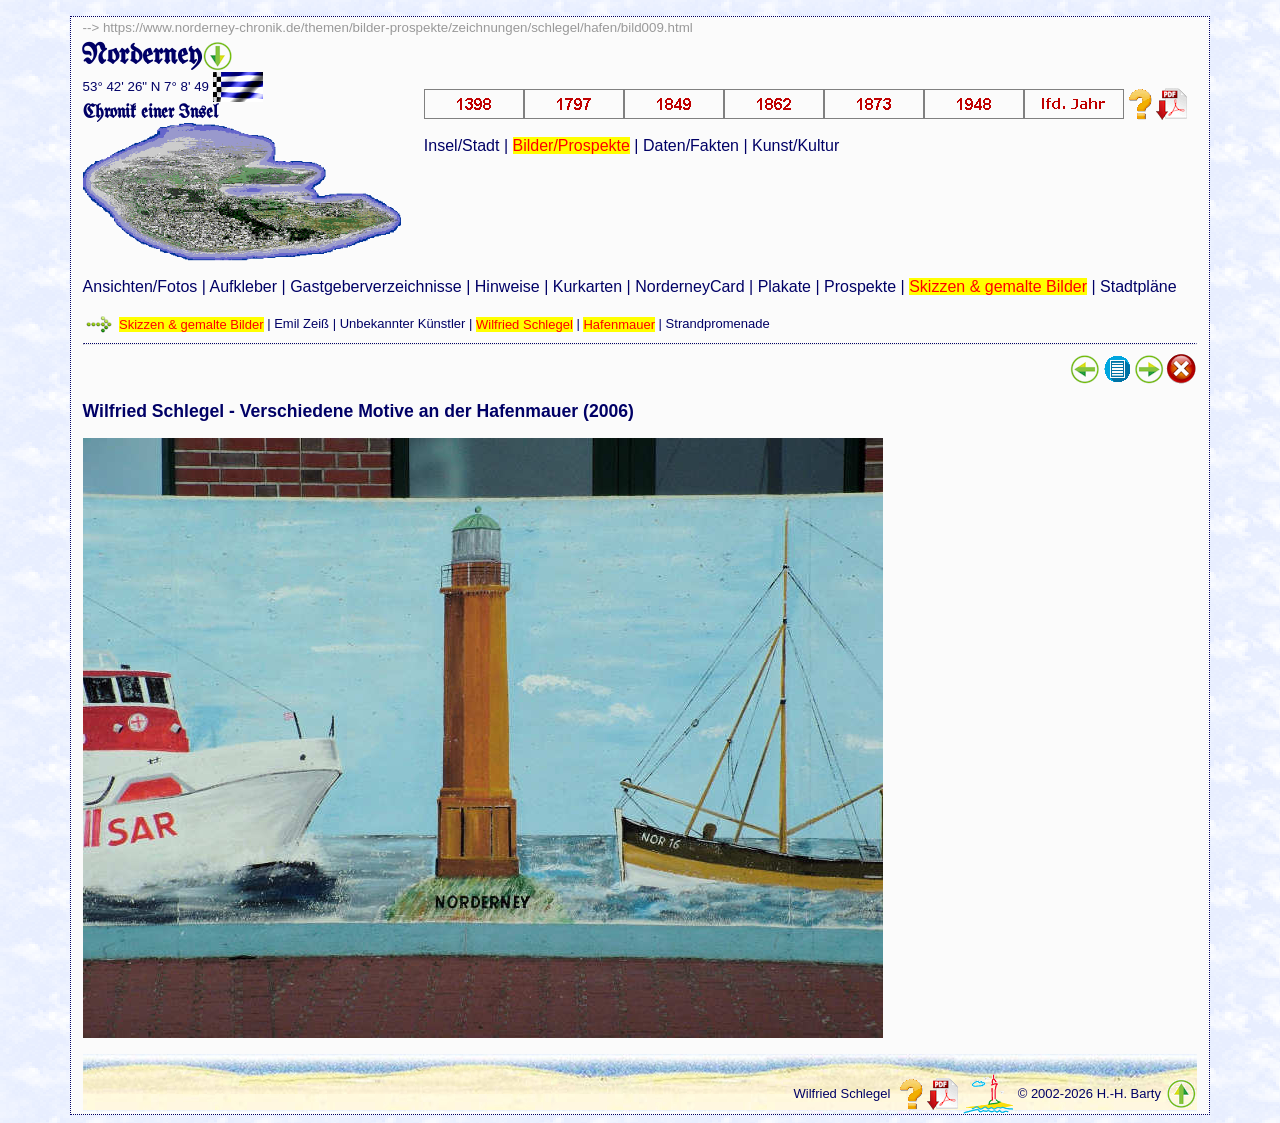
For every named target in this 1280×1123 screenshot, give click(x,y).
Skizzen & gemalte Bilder (998, 286)
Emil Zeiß (301, 324)
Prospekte (860, 286)
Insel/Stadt (462, 145)
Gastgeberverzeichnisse (376, 286)
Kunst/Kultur (795, 145)
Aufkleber (243, 286)
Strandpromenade (718, 324)
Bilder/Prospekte (571, 145)
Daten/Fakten (691, 145)
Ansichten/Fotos (140, 286)
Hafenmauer (619, 324)
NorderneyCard (689, 286)
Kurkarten (587, 286)
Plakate (784, 286)
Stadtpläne (1138, 286)
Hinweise (507, 286)
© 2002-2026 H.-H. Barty (1089, 1094)
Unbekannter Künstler (403, 324)
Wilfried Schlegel (524, 324)
